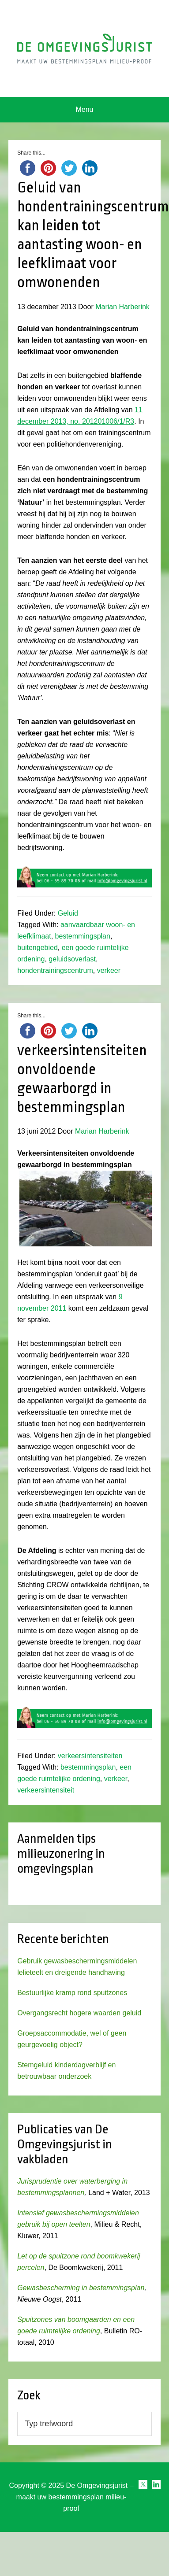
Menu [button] (84, 109)
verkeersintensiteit (45, 1790)
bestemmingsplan (82, 936)
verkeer (108, 970)
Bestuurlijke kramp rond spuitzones (72, 1992)
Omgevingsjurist (84, 48)
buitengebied (37, 947)
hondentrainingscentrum (55, 970)
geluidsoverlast (72, 959)
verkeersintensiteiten (90, 1755)
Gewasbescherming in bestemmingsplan (80, 2287)
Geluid (68, 913)
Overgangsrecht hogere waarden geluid (79, 2013)
